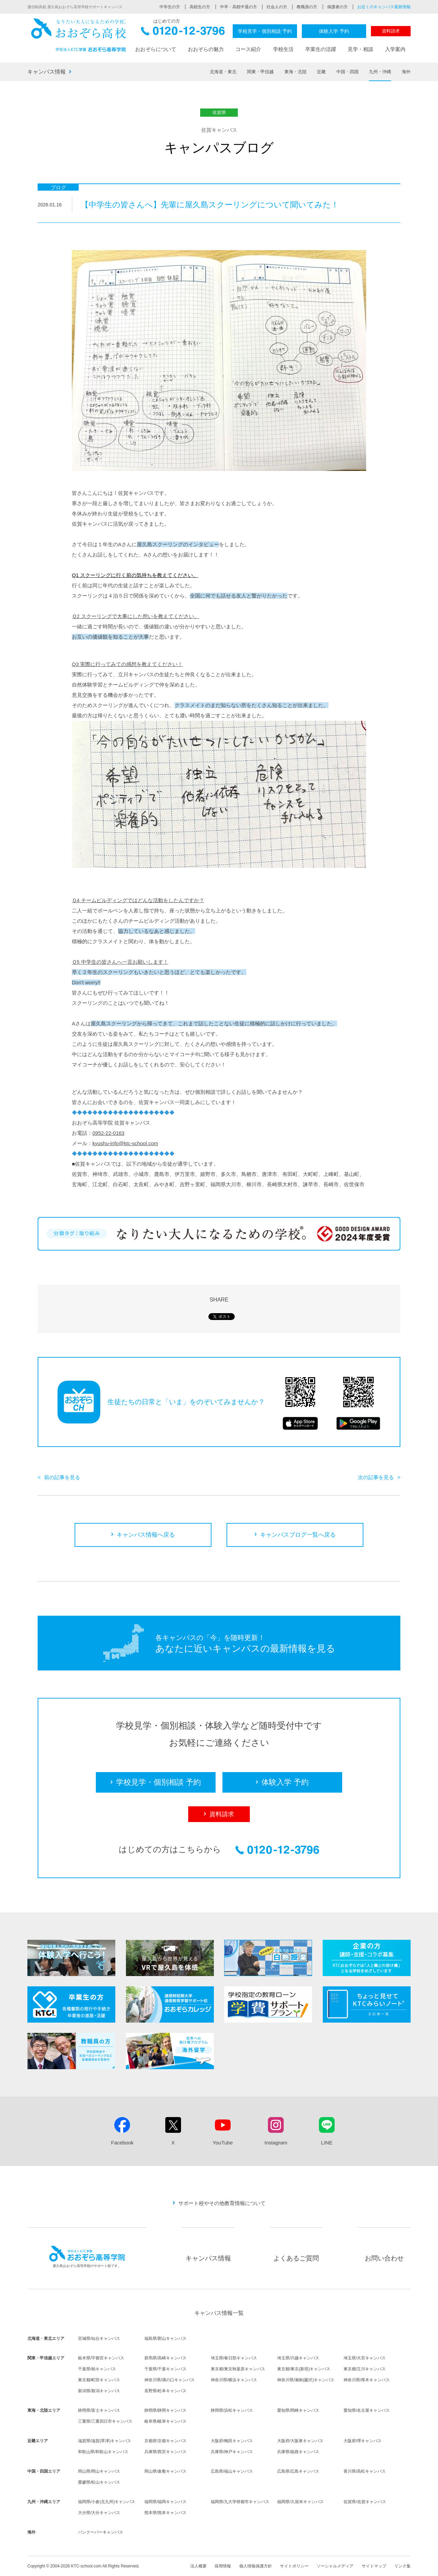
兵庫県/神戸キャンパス (232, 2451)
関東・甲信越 (260, 71)
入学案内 (395, 49)
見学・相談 (360, 49)
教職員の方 (307, 6)
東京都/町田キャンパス (99, 2380)
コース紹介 (248, 49)
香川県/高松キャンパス (365, 2471)
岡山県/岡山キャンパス (99, 2471)
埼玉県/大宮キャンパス (365, 2358)
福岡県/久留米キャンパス (300, 2501)
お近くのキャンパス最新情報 (384, 6)
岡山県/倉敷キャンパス (165, 2471)
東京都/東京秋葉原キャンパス (238, 2369)
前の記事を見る (62, 1477)
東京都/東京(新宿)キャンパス (303, 2369)
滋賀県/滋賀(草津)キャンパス (104, 2440)
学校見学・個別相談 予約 (265, 31)
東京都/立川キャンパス (365, 2369)
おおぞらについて (155, 49)
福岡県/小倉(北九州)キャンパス (106, 2501)
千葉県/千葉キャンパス (165, 2369)
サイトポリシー (294, 2566)
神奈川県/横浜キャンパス (234, 2380)
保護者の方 (337, 6)
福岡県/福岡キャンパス (165, 2501)
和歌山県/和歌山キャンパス (103, 2451)
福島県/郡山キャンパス (165, 2338)
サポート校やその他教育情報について (222, 2203)
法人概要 (198, 2566)
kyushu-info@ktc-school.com (125, 1143)
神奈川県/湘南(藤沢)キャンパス (305, 2380)
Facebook (122, 2142)
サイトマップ (374, 2566)
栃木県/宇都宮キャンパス (101, 2358)
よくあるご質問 (296, 2258)
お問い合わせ (384, 2258)
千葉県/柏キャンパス (97, 2369)
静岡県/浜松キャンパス (232, 2410)
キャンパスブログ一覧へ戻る (298, 1534)
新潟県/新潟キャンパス (99, 2390)
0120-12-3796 (183, 33)
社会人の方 (277, 6)
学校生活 (283, 49)
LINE (326, 2142)
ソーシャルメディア (335, 2566)
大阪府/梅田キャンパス (232, 2440)
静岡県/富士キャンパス (99, 2410)
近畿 (321, 71)
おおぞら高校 (78, 35)
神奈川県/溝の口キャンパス (169, 2380)
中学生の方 (169, 6)
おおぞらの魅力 (206, 49)
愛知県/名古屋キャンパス (367, 2410)
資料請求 (391, 31)
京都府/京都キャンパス (165, 2440)
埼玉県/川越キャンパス (298, 2358)
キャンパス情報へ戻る (146, 1534)
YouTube (222, 2142)
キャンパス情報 (46, 72)
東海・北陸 (295, 71)
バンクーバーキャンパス (100, 2532)
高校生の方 (200, 6)
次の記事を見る (376, 1477)
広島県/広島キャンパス (298, 2471)
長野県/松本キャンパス (165, 2390)
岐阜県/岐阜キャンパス (165, 2421)
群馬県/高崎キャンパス (165, 2358)
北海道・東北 (223, 71)
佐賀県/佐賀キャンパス (365, 2501)
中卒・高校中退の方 (238, 6)
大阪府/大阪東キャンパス (300, 2440)
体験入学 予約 (334, 31)
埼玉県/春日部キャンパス (234, 2358)
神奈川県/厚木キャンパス (367, 2380)
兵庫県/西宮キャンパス (165, 2451)
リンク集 (402, 2566)
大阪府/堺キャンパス (363, 2440)
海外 (406, 71)
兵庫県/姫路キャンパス (298, 2451)
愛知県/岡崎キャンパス (298, 2410)
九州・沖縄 (380, 71)
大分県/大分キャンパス (99, 2512)
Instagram (276, 2142)
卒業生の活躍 (320, 49)
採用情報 (223, 2566)
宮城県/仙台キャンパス (99, 2338)
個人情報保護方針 (255, 2566)
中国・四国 (347, 71)
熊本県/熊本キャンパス (165, 2512)
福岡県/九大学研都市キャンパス (240, 2501)
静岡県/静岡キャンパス (165, 2410)
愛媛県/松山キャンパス (99, 2482)
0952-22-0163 (108, 1133)
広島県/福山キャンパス (232, 2471)
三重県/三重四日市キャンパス (105, 2421)
